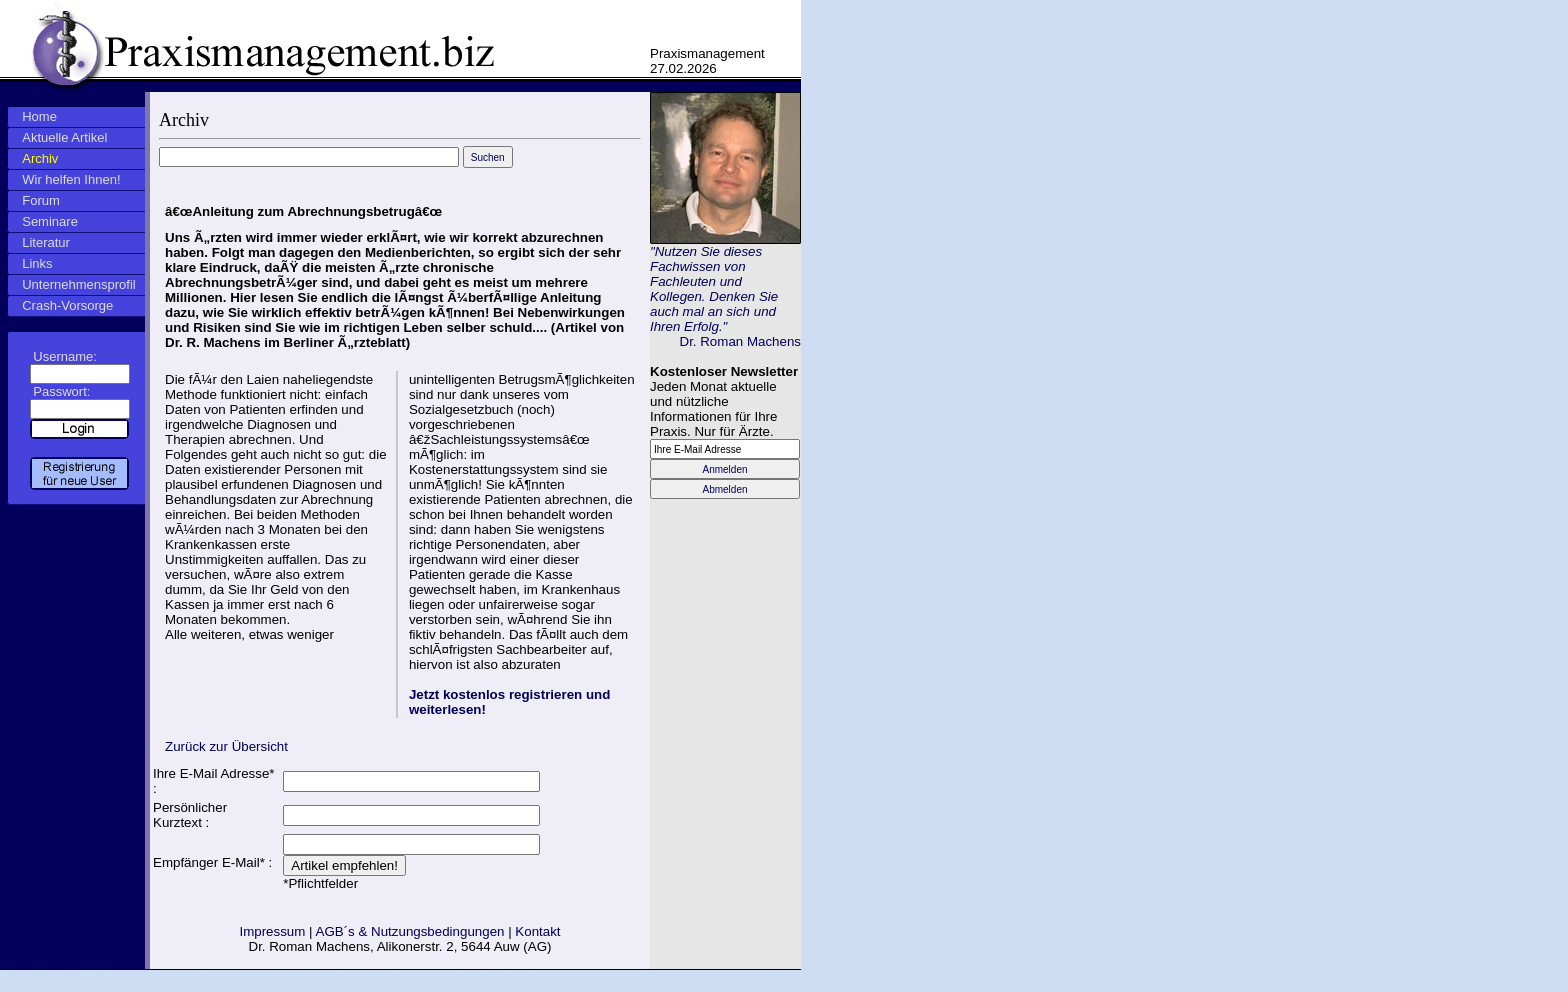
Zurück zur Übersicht (226, 746)
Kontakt (537, 931)
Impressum (272, 931)
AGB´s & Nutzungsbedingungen (410, 931)
